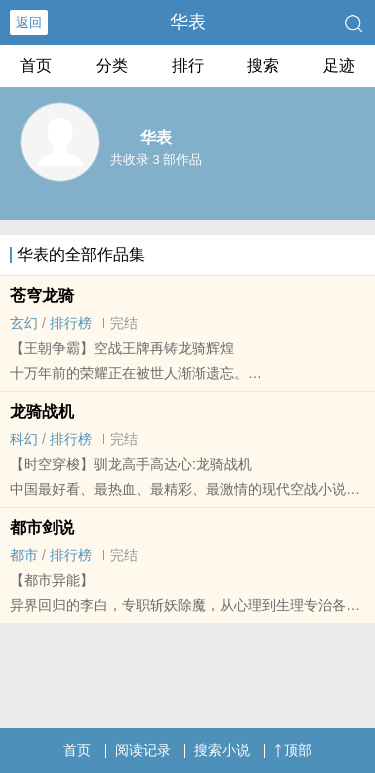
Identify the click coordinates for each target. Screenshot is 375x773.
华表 (188, 22)
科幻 (24, 439)
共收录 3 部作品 (156, 159)
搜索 (263, 65)
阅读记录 (143, 750)
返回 (29, 22)
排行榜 (71, 323)
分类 (112, 65)
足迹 (339, 65)
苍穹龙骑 (42, 295)
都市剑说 (42, 527)
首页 (36, 65)
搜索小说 (222, 750)
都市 (24, 555)
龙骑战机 (42, 411)
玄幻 (24, 323)
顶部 (293, 750)
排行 (188, 65)
